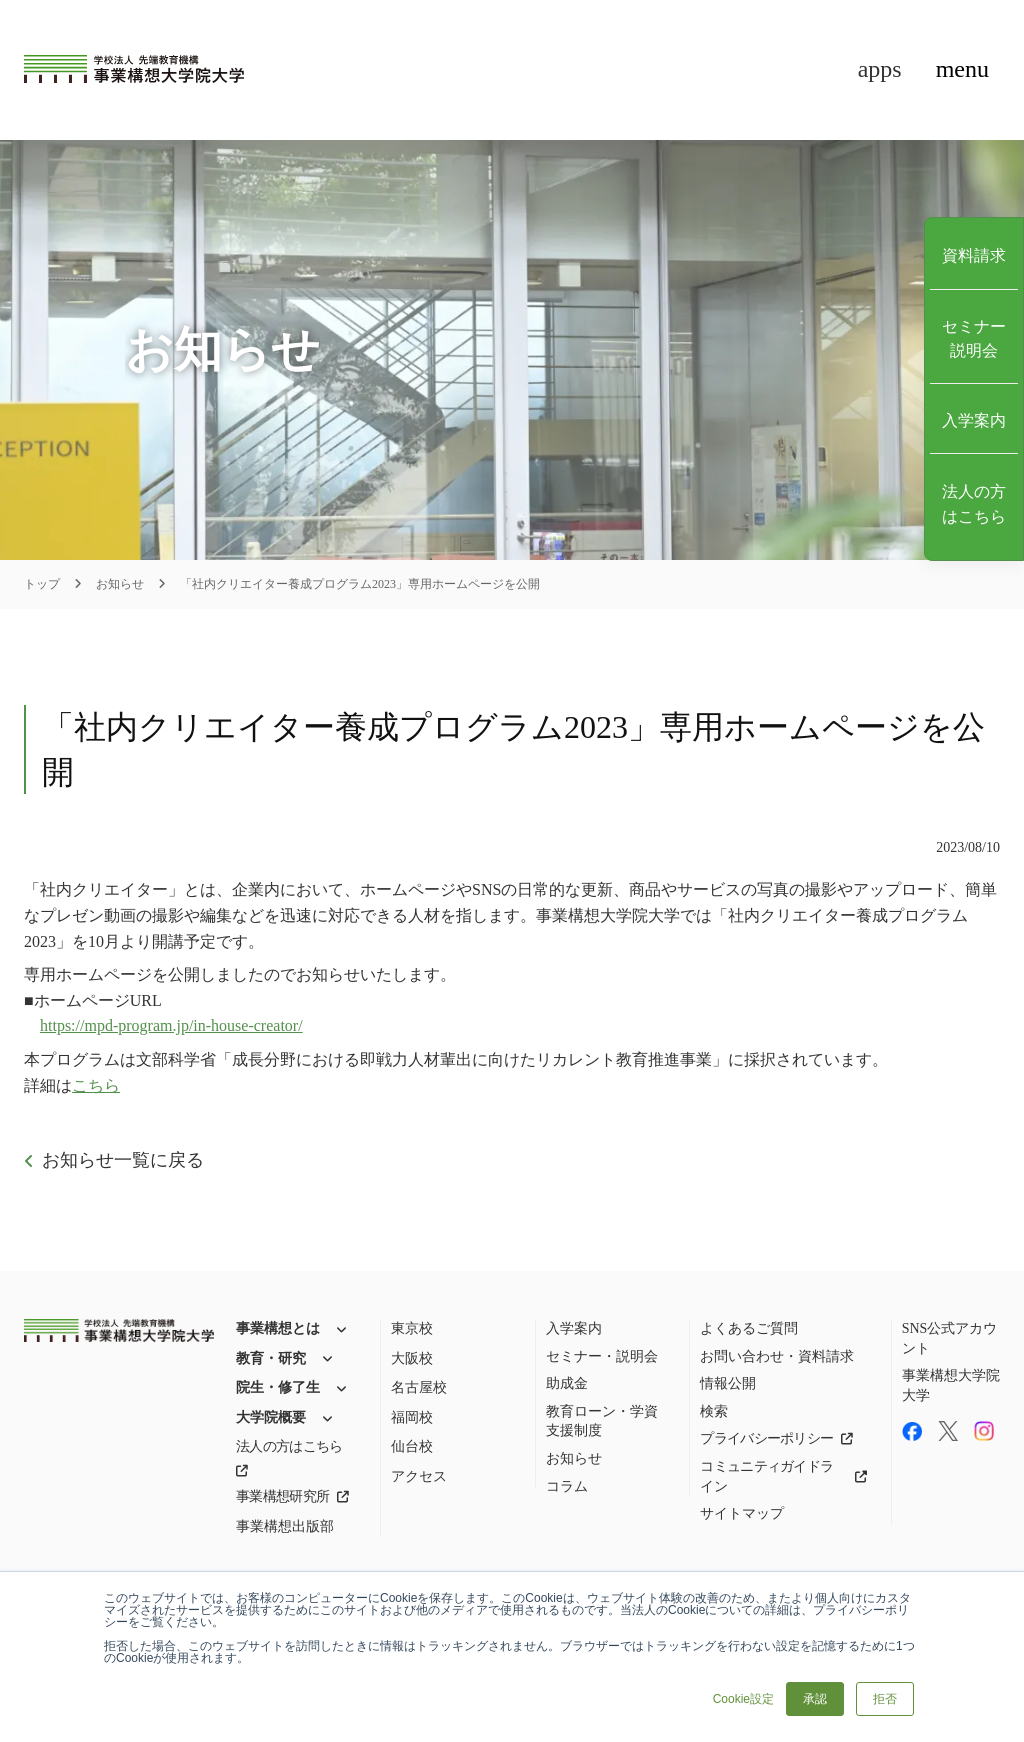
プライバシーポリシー (766, 1438)
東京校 (412, 1328)
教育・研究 (271, 1358)
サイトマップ (742, 1513)
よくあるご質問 (749, 1328)
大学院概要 (271, 1417)
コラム (567, 1486)
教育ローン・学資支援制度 (602, 1421)
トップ (42, 584)
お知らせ (120, 584)
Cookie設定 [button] (743, 1699)
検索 (714, 1411)
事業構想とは (278, 1328)
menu (962, 69)
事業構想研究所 (282, 1496)
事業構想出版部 (285, 1526)
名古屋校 (419, 1387)
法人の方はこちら (289, 1446)
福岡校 (412, 1417)
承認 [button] (815, 1699)
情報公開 (728, 1383)
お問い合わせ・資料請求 (777, 1356)
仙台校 (412, 1446)
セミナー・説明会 (602, 1356)
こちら (96, 1085)
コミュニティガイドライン (766, 1476)
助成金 (567, 1383)
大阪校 (412, 1358)
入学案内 (574, 1328)
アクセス (419, 1476)
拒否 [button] (885, 1699)
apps (880, 69)
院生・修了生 (278, 1387)
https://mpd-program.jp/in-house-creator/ (171, 1025)
